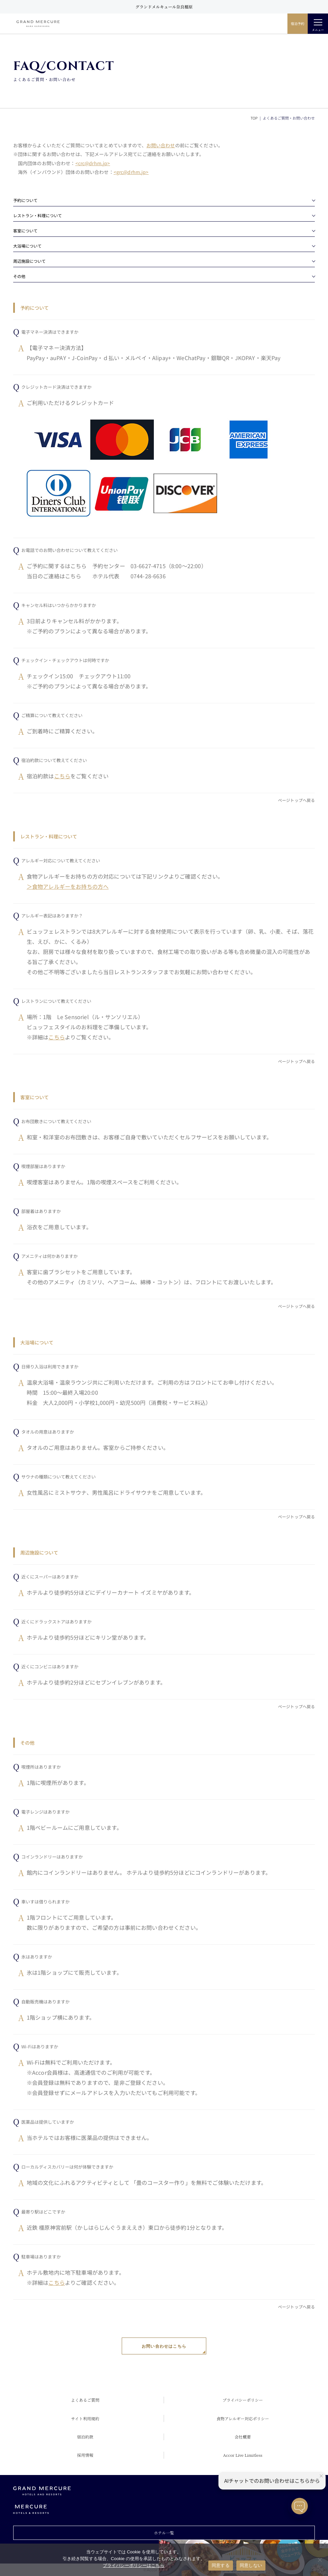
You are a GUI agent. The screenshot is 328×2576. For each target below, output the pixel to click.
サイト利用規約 (85, 2418)
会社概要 (243, 2437)
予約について (25, 200)
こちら (62, 776)
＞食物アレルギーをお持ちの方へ (68, 886)
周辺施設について (29, 261)
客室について (25, 230)
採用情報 (85, 2455)
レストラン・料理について (37, 215)
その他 (19, 276)
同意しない (251, 2565)
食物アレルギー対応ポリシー (242, 2418)
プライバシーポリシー (242, 2400)
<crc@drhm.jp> (92, 163)
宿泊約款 (85, 2437)
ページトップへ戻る (296, 800)
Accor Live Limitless (242, 2455)
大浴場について (27, 246)
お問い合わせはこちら (164, 2346)
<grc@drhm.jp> (131, 172)
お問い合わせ (160, 145)
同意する (221, 2565)
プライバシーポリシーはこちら (133, 2565)
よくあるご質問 (85, 2400)
